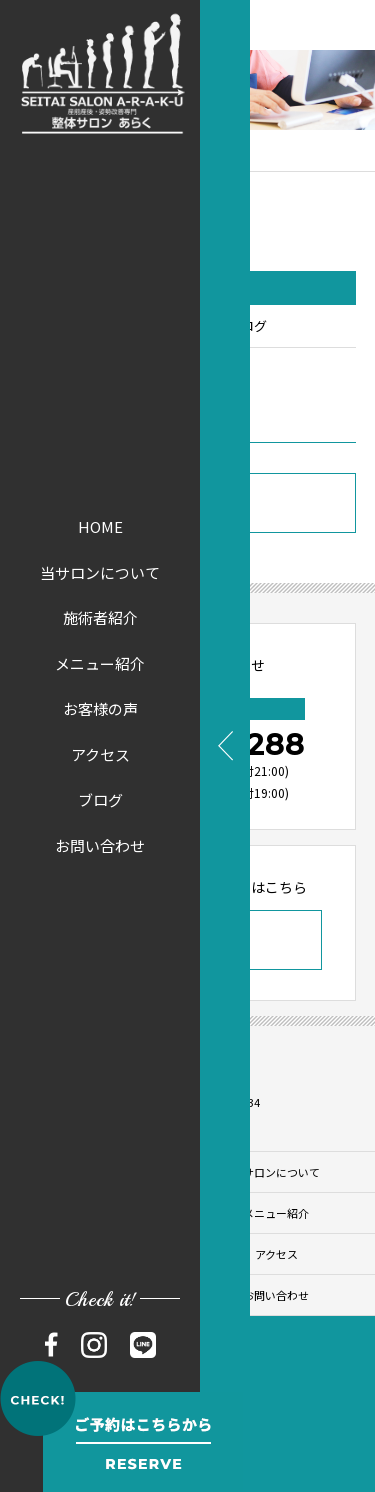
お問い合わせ (100, 845)
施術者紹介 (100, 617)
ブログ (100, 799)
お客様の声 (100, 708)
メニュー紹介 (100, 663)
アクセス (100, 754)
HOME (100, 526)
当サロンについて (100, 572)
